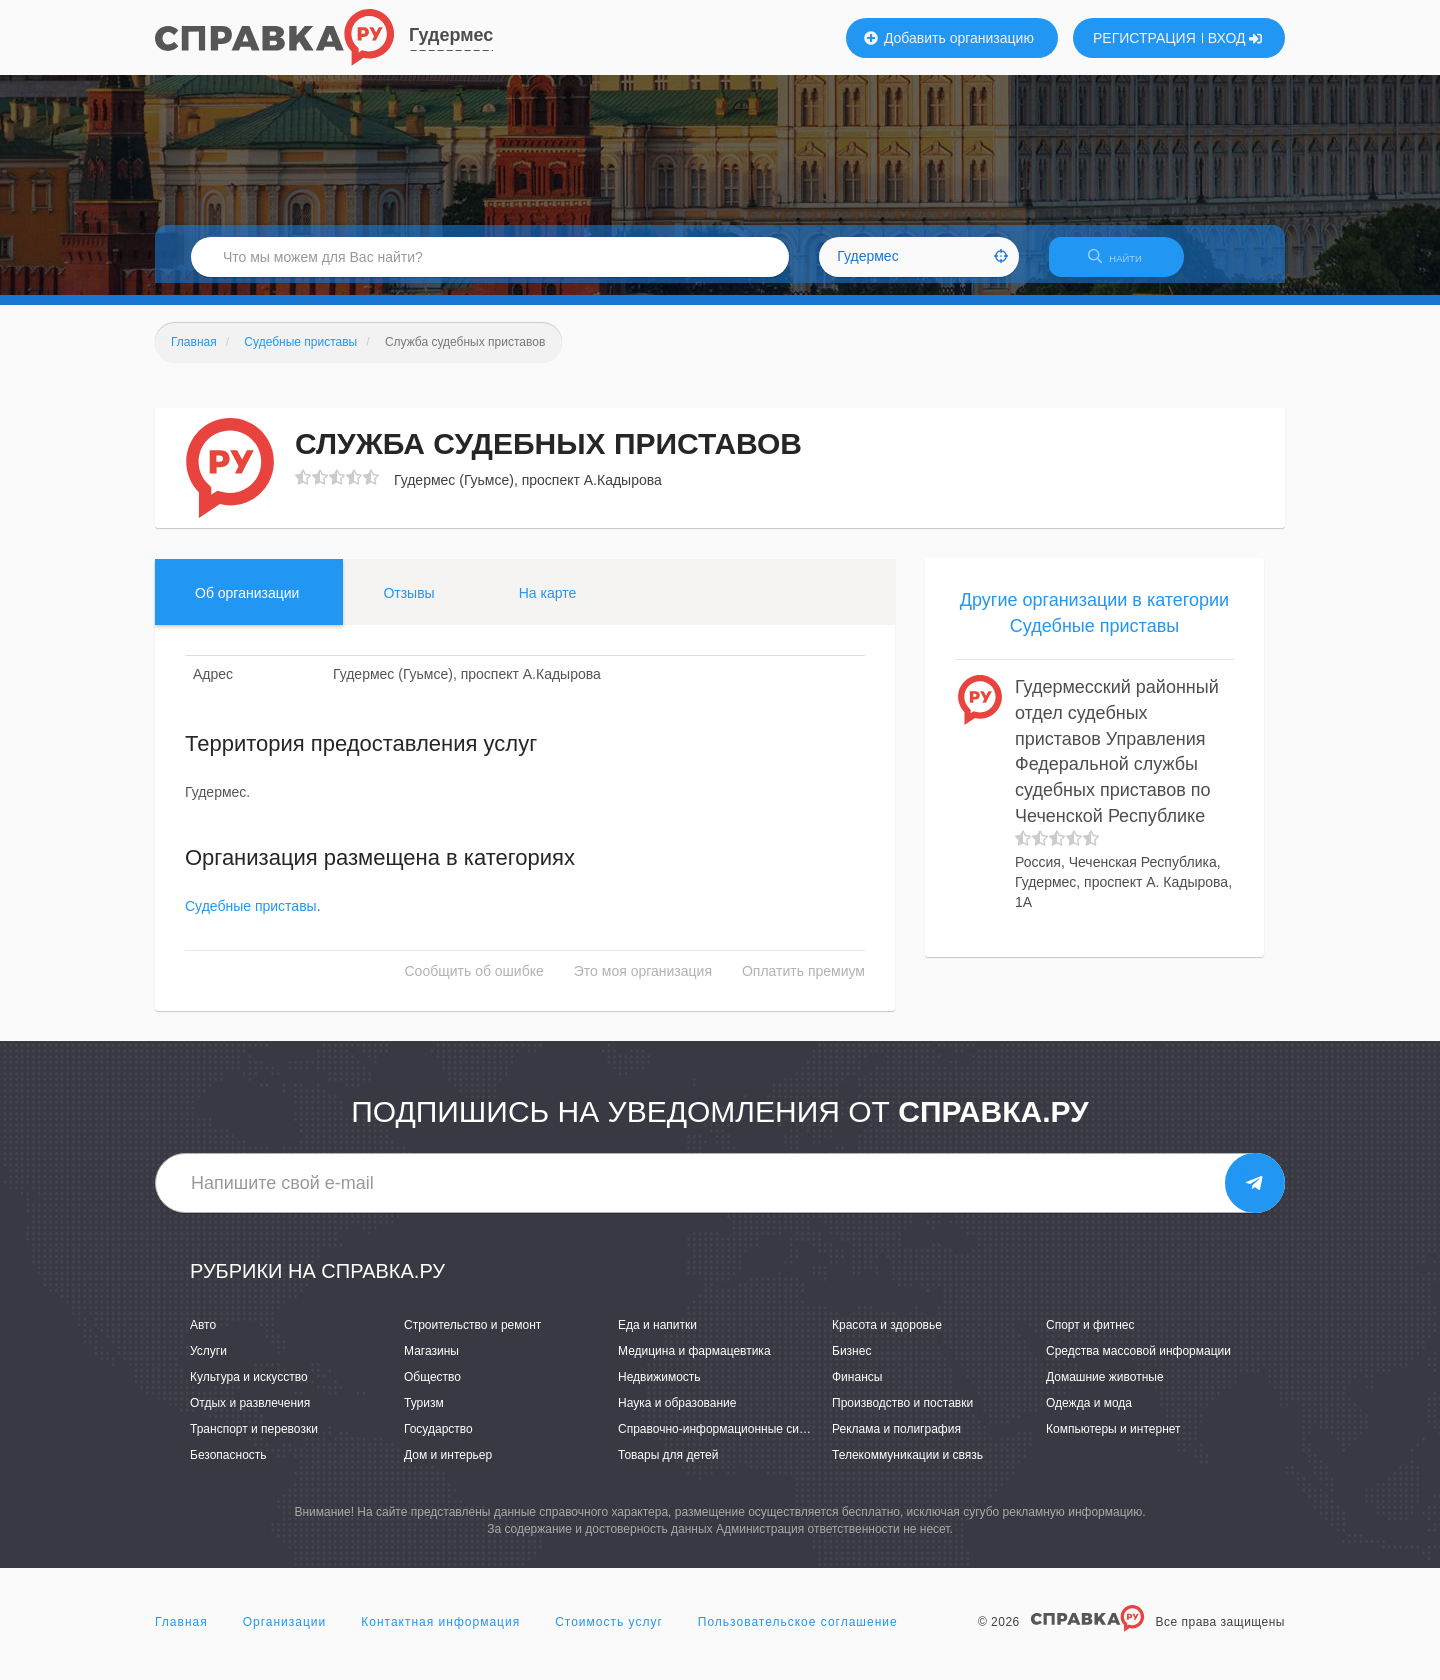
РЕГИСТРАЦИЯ (1144, 38)
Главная (181, 1634)
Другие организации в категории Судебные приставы (1094, 625)
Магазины (431, 1363)
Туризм (424, 1415)
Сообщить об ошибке (474, 984)
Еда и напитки (657, 1337)
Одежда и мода (1089, 1415)
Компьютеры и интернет (1113, 1441)
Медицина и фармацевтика (694, 1363)
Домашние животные (1105, 1389)
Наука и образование (677, 1415)
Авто (203, 1337)
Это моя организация (643, 984)
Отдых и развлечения (250, 1415)
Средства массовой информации (1138, 1363)
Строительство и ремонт (472, 1337)
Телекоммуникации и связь (907, 1468)
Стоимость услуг (609, 1634)
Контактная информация (440, 1634)
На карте (548, 605)
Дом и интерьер (448, 1468)
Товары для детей (668, 1468)
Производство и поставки (902, 1415)
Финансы (857, 1389)
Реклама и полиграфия (896, 1441)
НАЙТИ (1125, 264)
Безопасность (228, 1468)
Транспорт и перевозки (254, 1441)
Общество (432, 1389)
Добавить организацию (949, 38)
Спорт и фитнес (1090, 1337)
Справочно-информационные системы (726, 1441)
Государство (438, 1441)
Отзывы (408, 605)
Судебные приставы (251, 919)
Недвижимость (659, 1389)
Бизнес (851, 1363)
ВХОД (1235, 38)
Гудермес (451, 35)
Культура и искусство (249, 1389)
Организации (285, 1634)
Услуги (208, 1363)
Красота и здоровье (887, 1337)
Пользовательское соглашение (798, 1634)
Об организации (247, 605)
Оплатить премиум (803, 984)
